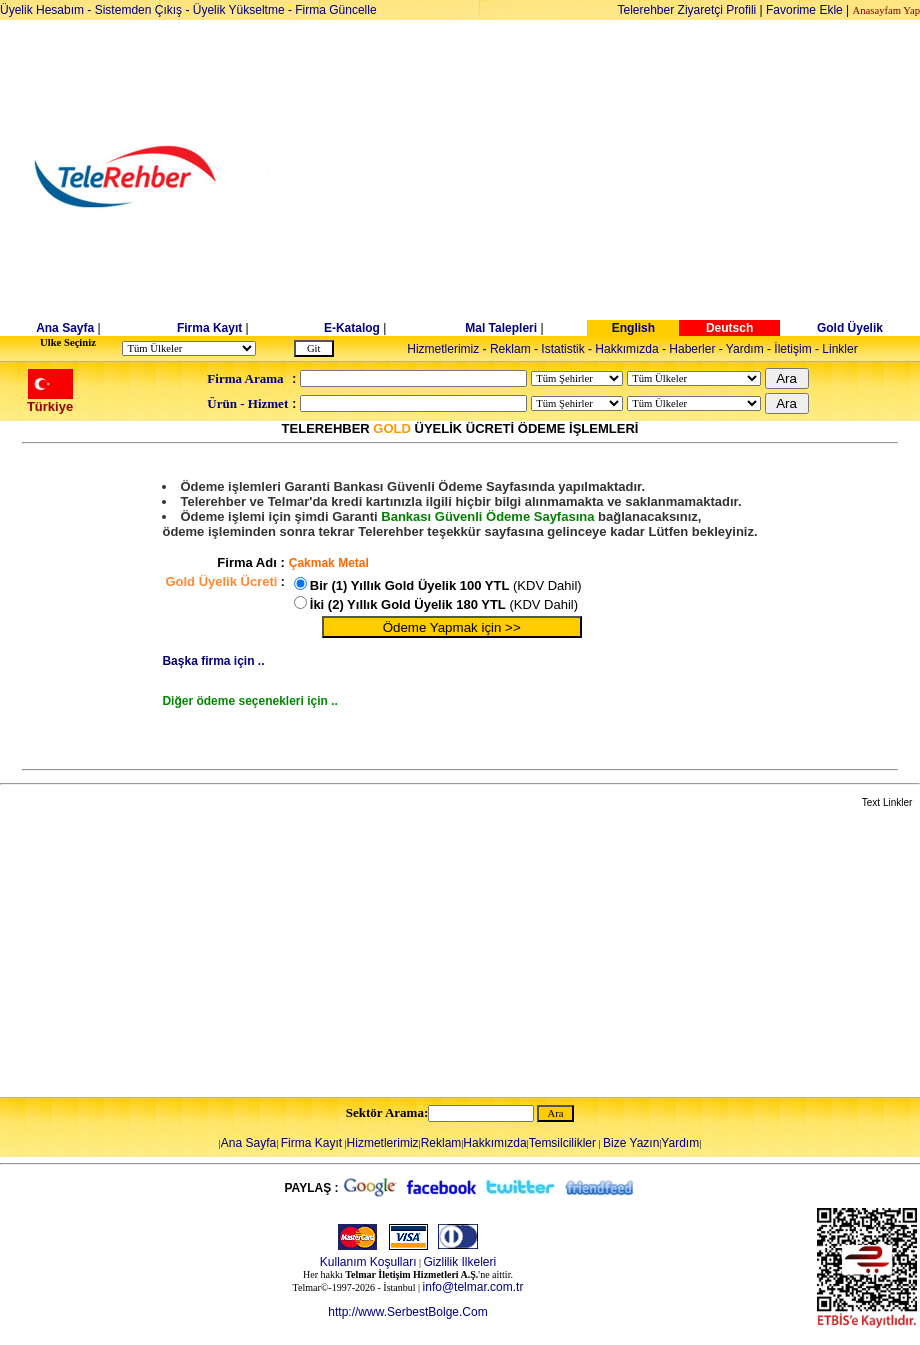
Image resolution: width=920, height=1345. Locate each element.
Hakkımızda (626, 349)
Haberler (692, 349)
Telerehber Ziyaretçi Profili (687, 10)
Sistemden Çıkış (138, 10)
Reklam (510, 349)
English (633, 328)
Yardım (745, 349)
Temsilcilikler (562, 1143)
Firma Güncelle (335, 10)
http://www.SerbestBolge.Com (407, 1312)
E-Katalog (352, 328)
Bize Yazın (631, 1143)
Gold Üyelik (850, 328)
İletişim (792, 349)
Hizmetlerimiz (443, 349)
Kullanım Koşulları (368, 1262)
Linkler (839, 349)
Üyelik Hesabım (42, 10)
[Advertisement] (614, 177)
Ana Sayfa (65, 328)
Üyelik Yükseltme (239, 10)
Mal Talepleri (501, 328)
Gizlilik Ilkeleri (460, 1262)
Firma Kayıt (209, 328)
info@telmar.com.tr (473, 1287)
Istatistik (562, 349)
